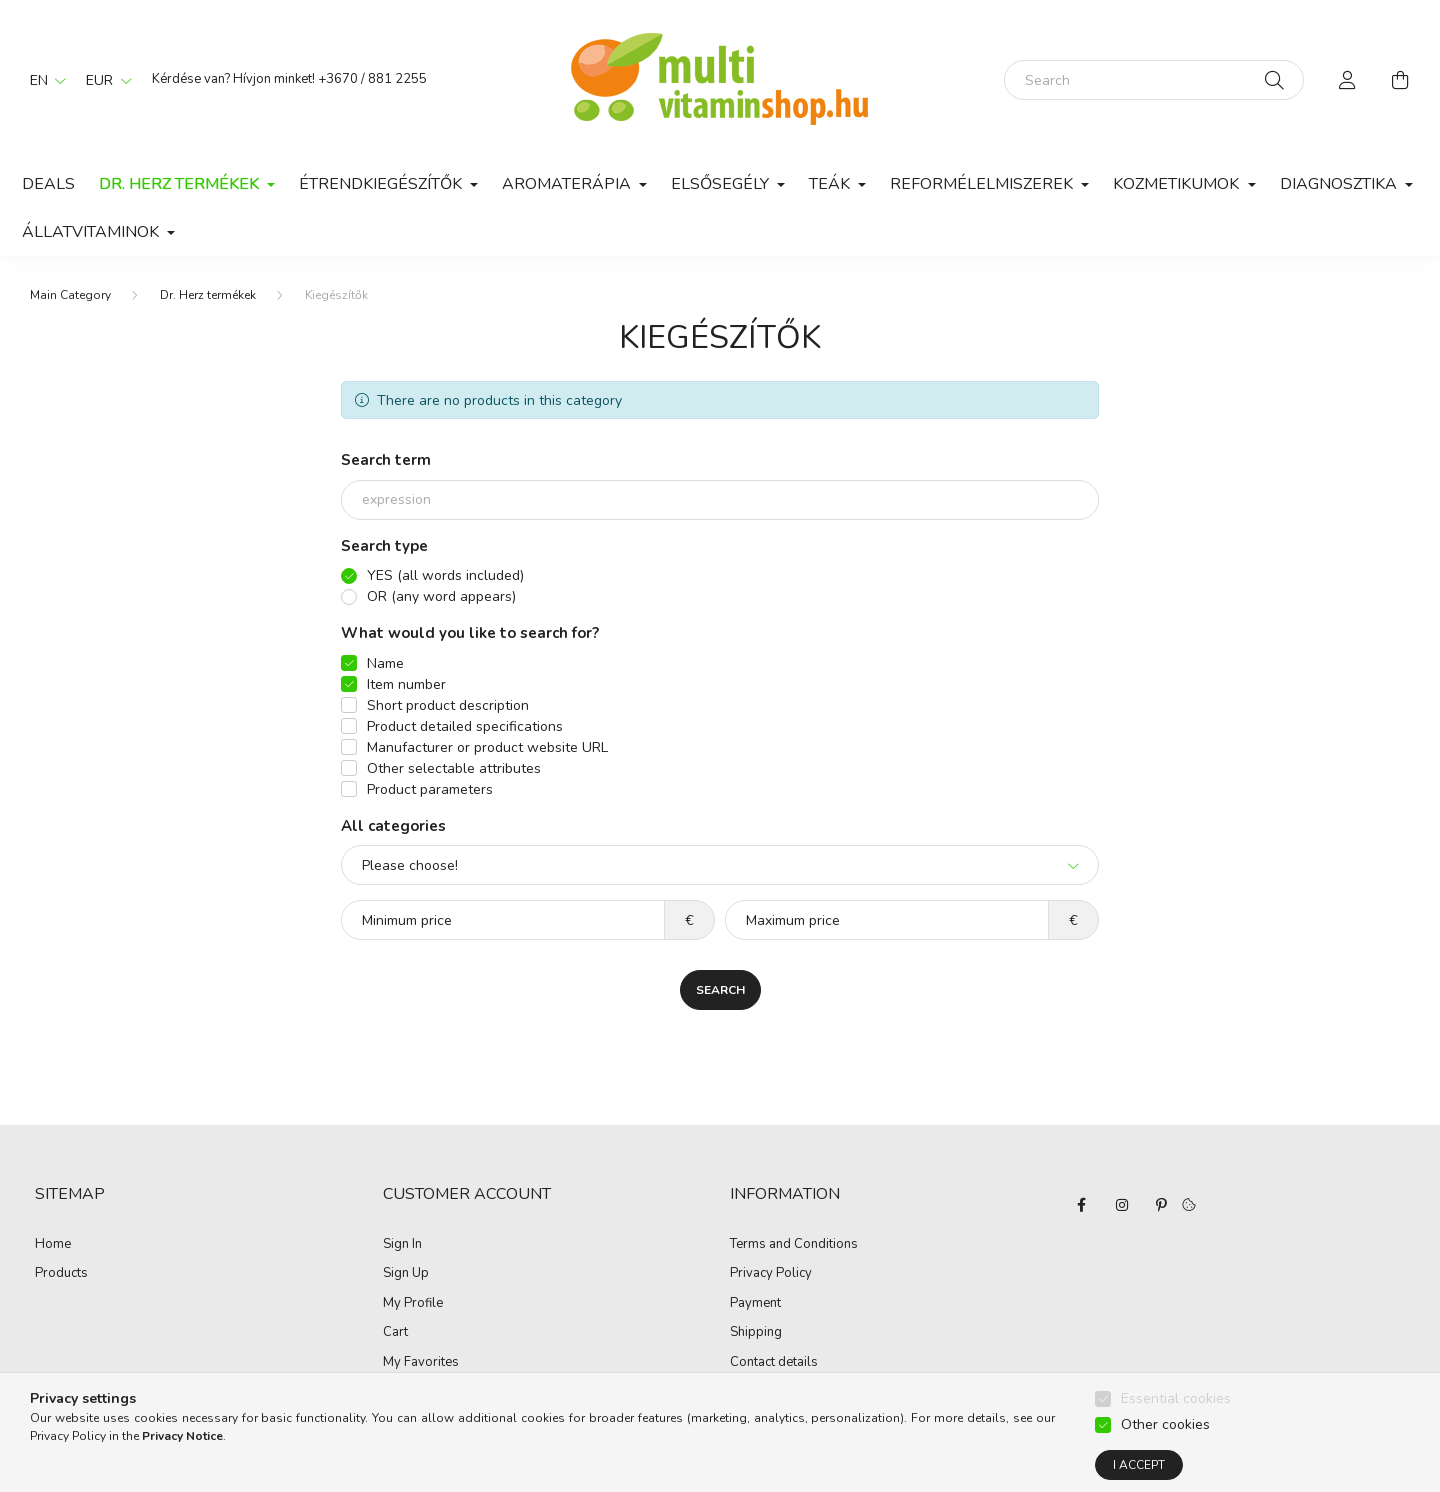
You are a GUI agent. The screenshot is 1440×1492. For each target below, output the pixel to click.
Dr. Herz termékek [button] (181, 184)
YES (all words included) (445, 575)
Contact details (774, 1363)
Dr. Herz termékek (208, 295)
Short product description (448, 705)
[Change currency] (104, 80)
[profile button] (1348, 80)
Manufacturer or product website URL (487, 747)
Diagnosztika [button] (1340, 184)
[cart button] (1400, 80)
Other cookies (1165, 1463)
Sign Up (406, 1274)
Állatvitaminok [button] (92, 232)
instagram (1122, 1205)
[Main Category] (70, 295)
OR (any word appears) (441, 596)
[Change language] (43, 80)
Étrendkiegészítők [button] (382, 184)
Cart (395, 1333)
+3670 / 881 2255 (372, 79)
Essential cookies (1176, 1437)
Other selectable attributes (454, 768)
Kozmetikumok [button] (1178, 184)
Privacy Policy (771, 1274)
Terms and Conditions (794, 1245)
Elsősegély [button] (722, 184)
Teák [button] (831, 184)
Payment (755, 1304)
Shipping (756, 1333)
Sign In (402, 1245)
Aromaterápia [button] (568, 184)
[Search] (1154, 80)
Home (53, 1245)
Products (61, 1274)
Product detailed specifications (465, 726)
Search (720, 990)
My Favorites (421, 1363)
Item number (406, 684)
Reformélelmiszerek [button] (983, 184)
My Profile (413, 1304)
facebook (1082, 1205)
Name (385, 663)
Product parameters (430, 789)
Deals (48, 184)
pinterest (1162, 1205)
